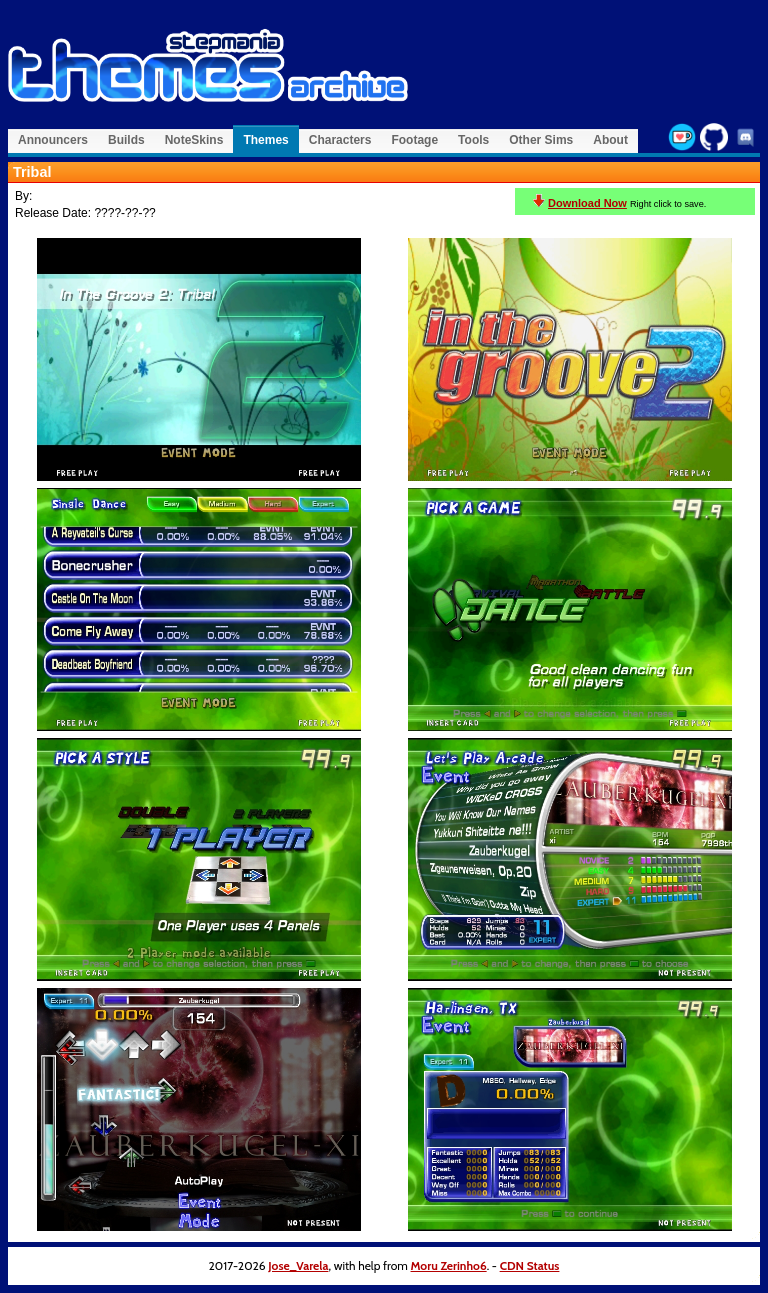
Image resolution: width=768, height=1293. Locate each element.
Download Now (587, 203)
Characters (340, 140)
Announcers (53, 140)
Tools (473, 140)
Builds (126, 140)
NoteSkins (194, 140)
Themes (265, 140)
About (610, 140)
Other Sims (541, 140)
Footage (414, 140)
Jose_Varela (298, 1265)
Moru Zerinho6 (449, 1265)
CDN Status (530, 1265)
